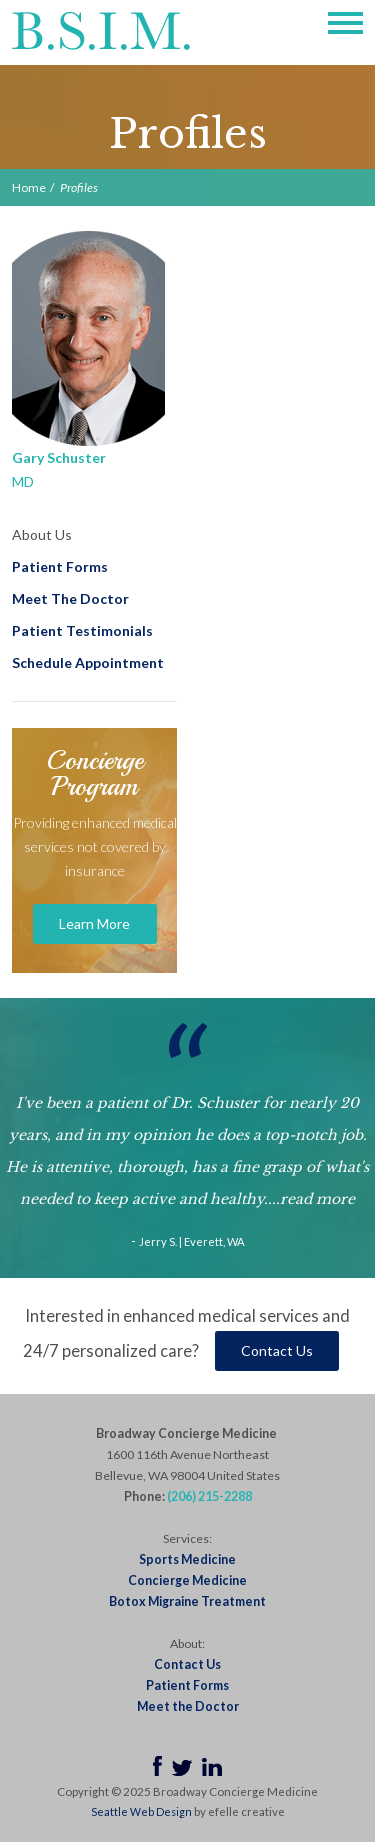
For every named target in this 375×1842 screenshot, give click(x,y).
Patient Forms (60, 566)
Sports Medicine (187, 1559)
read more (317, 1199)
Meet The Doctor (70, 598)
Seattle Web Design (141, 1811)
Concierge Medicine (187, 1580)
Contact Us (277, 1350)
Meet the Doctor (188, 1706)
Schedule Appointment (88, 662)
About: (187, 1643)
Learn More (94, 923)
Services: (187, 1538)
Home (29, 187)
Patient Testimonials (82, 630)
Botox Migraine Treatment (187, 1601)
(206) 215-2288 (209, 1496)
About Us (42, 534)
